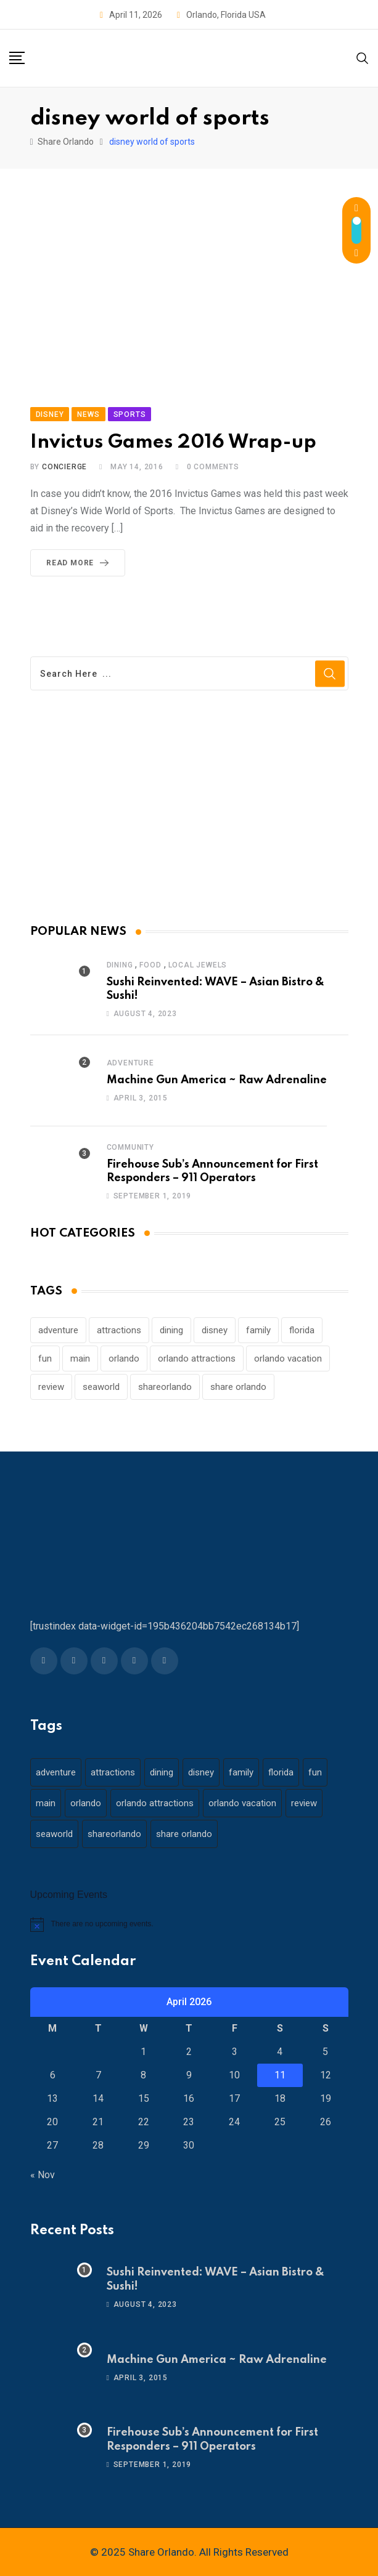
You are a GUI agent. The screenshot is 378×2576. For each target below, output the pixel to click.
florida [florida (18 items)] (301, 1330)
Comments (213, 466)
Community (130, 1147)
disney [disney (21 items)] (215, 1330)
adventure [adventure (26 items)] (58, 1330)
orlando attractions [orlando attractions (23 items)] (197, 1358)
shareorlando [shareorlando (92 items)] (165, 1386)
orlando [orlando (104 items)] (124, 1358)
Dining (120, 965)
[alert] (189, 1924)
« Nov (42, 2175)
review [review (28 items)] (51, 1386)
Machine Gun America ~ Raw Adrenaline (217, 1080)
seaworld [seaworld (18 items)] (101, 1386)
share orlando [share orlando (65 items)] (238, 1386)
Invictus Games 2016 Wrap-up (173, 442)
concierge (64, 466)
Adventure (130, 1063)
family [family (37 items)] (258, 1330)
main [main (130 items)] (80, 1358)
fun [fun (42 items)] (45, 1358)
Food (150, 965)
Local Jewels (198, 965)
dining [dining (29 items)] (171, 1330)
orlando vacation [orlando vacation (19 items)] (288, 1358)
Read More (79, 563)
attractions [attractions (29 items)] (119, 1330)
